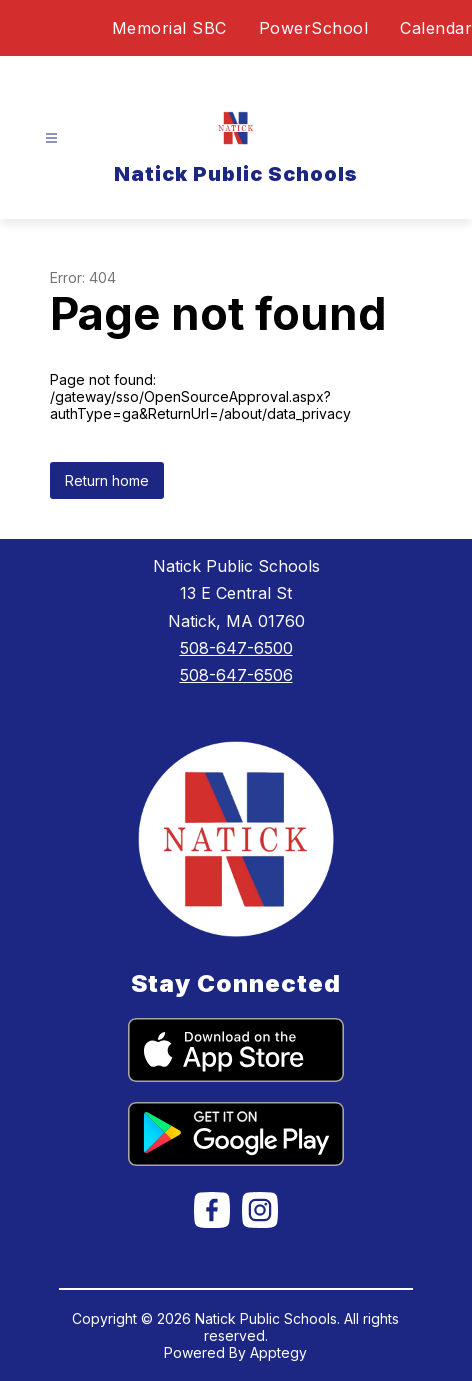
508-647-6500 (236, 648)
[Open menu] (51, 138)
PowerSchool (314, 28)
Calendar (436, 28)
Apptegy (278, 1352)
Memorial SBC (169, 28)
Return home (107, 480)
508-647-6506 (236, 675)
